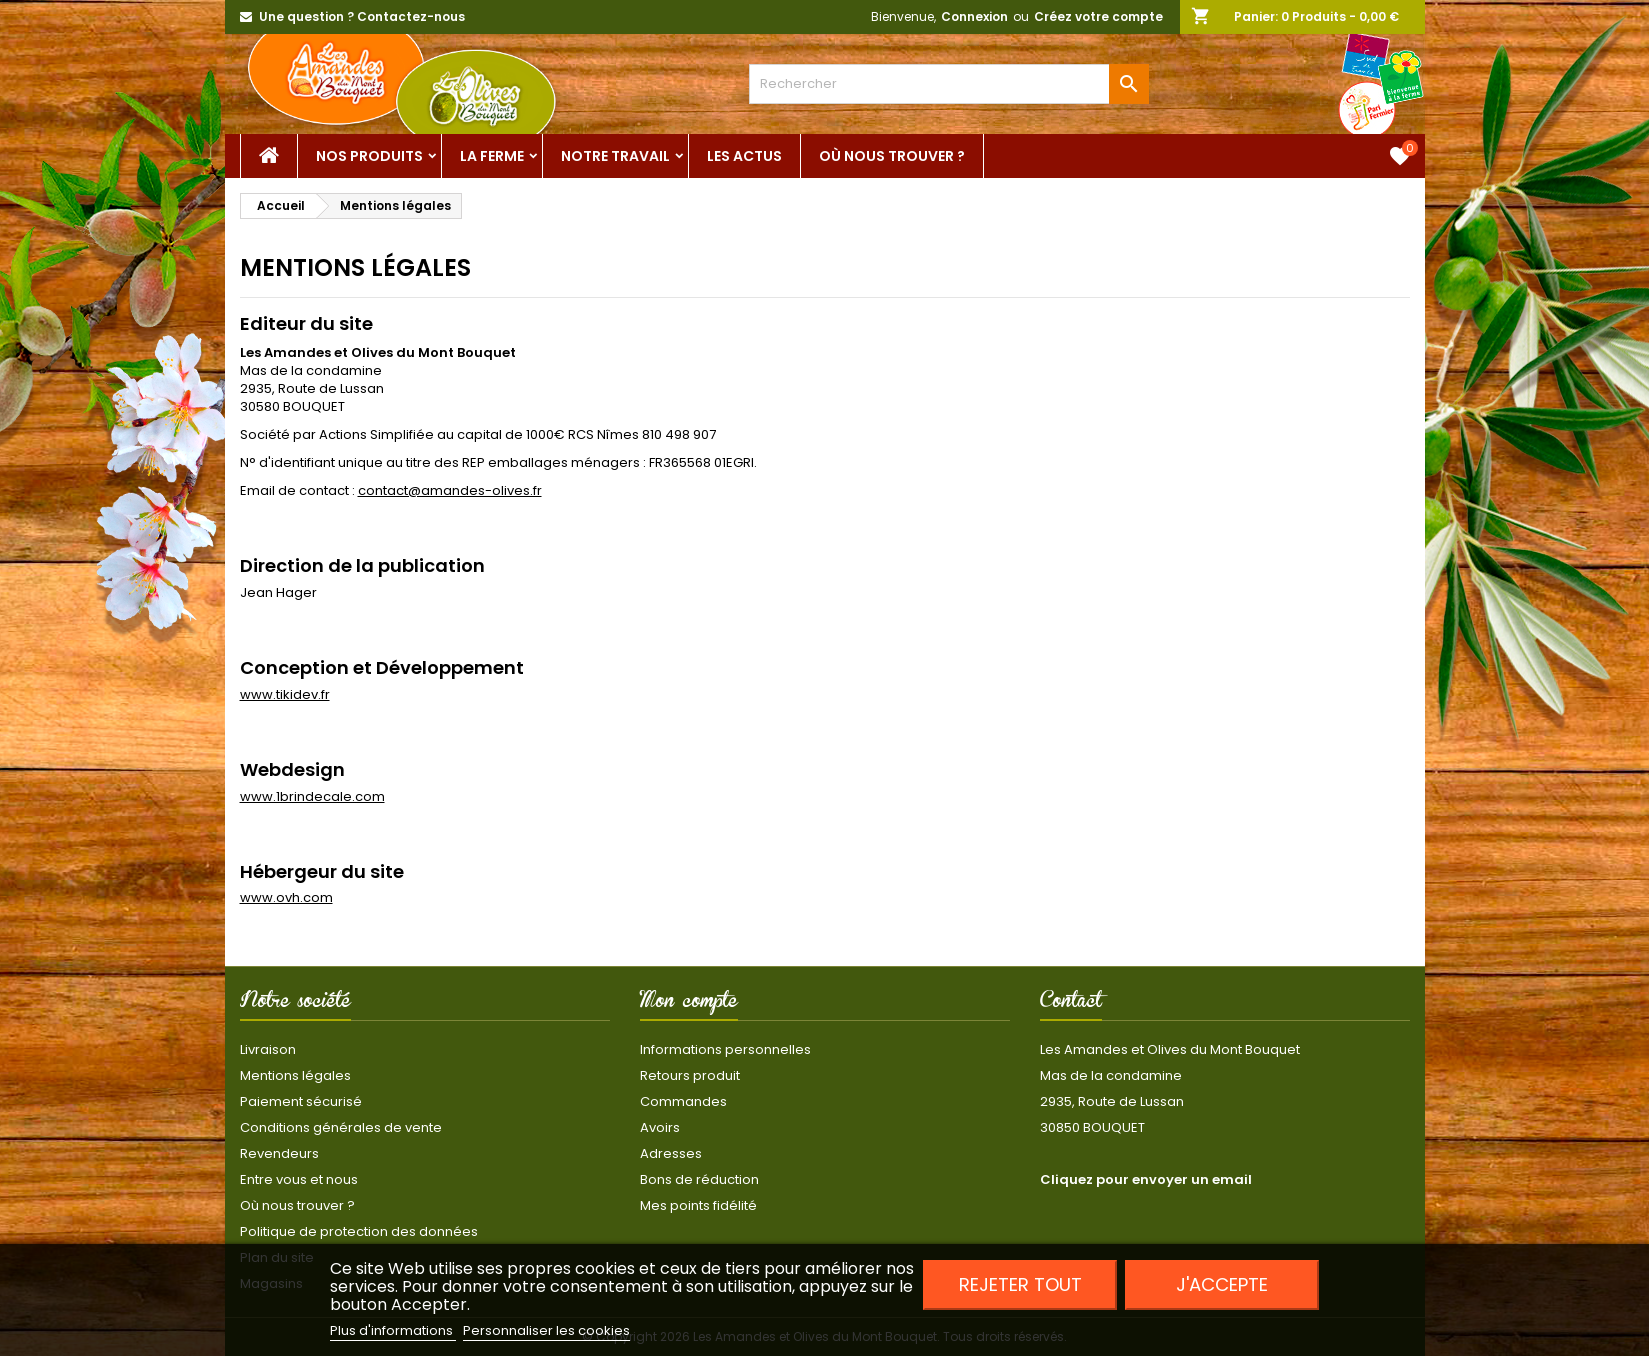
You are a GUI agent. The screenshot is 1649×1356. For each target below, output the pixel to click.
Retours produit (690, 1075)
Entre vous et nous (299, 1179)
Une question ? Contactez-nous (362, 16)
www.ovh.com (286, 897)
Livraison (268, 1049)
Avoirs (660, 1127)
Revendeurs (279, 1153)
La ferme (492, 156)
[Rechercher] (949, 84)
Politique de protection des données (359, 1231)
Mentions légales (295, 1075)
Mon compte (689, 1004)
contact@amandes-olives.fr (450, 490)
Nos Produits (369, 156)
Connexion (974, 16)
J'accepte (1222, 1284)
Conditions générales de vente (341, 1127)
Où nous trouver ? (892, 156)
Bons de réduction (699, 1179)
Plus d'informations (393, 1330)
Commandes (683, 1101)
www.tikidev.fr (285, 694)
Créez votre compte (1098, 16)
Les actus (744, 156)
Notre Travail (615, 156)
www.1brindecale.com (312, 796)
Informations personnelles (725, 1049)
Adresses (671, 1153)
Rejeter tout (1020, 1284)
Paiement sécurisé (301, 1101)
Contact (1071, 1004)
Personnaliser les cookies (546, 1330)
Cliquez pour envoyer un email (1146, 1179)
